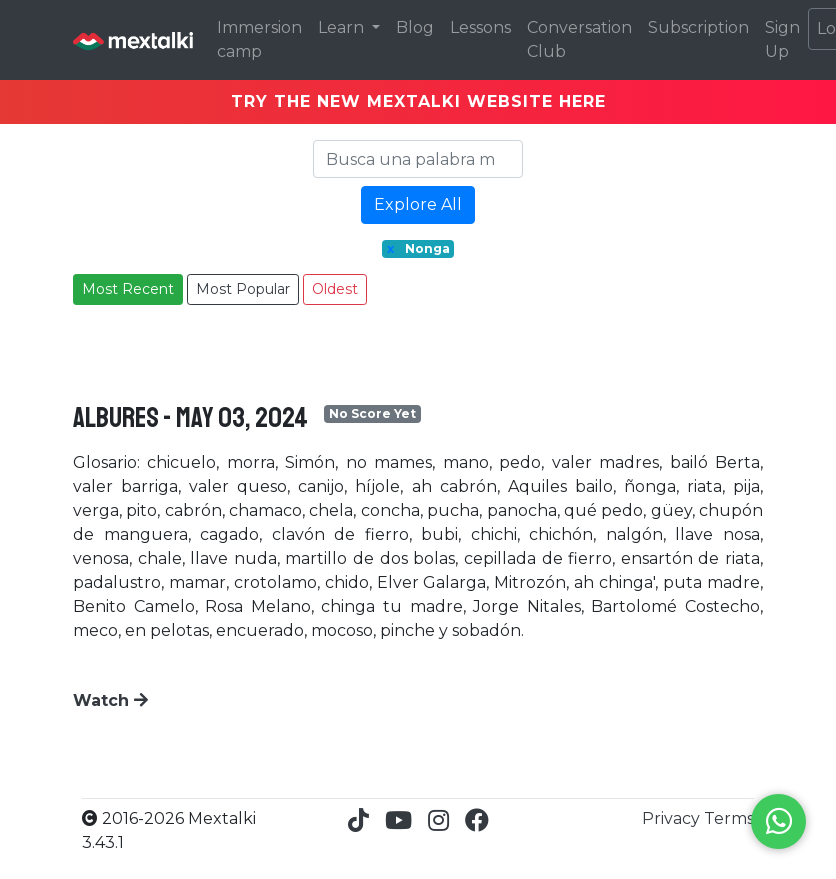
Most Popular (243, 289)
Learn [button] (343, 27)
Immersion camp (259, 39)
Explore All (418, 204)
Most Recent (128, 289)
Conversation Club (579, 39)
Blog (415, 27)
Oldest (335, 289)
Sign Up (782, 39)
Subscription (698, 27)
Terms (729, 818)
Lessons (480, 27)
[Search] (418, 159)
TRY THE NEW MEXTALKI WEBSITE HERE (418, 101)
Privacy (673, 818)
